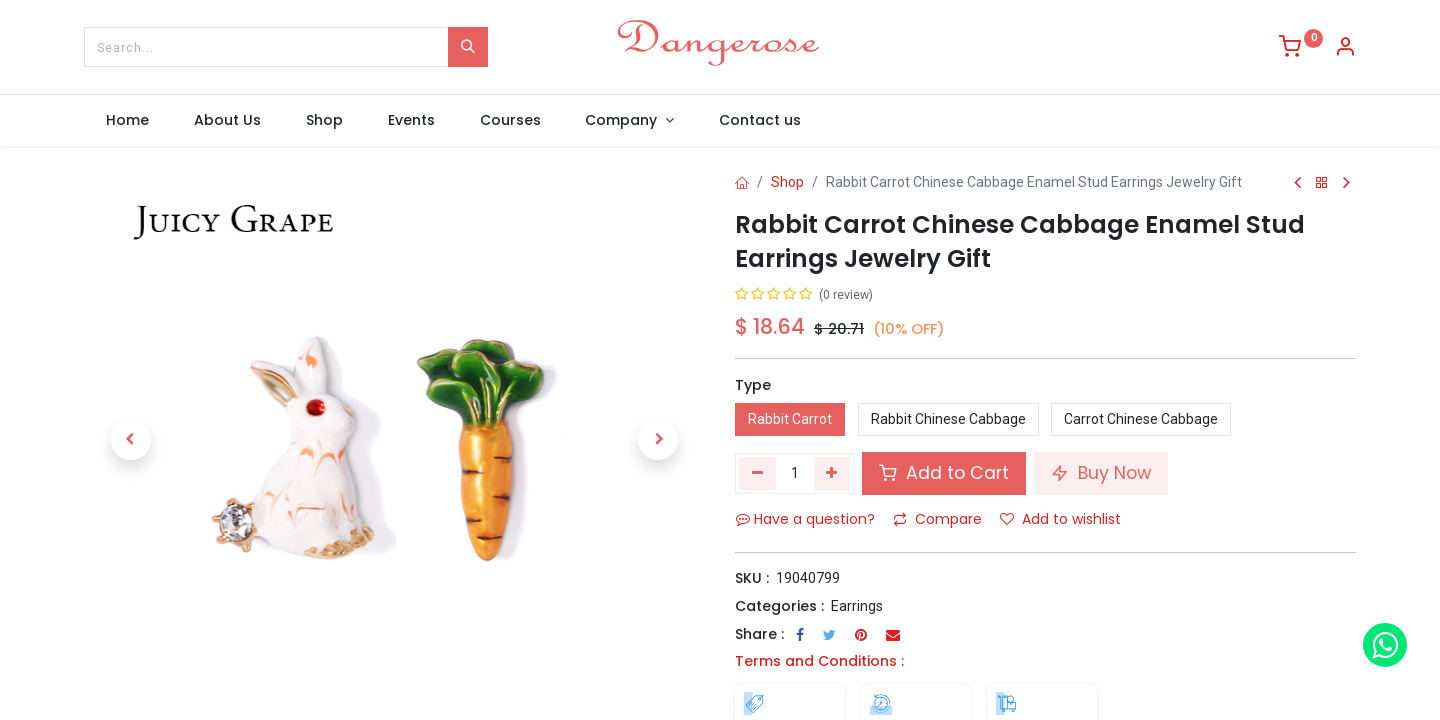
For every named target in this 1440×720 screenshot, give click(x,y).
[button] (130, 440)
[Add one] (832, 473)
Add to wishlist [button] (1060, 519)
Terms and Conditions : (819, 661)
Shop (787, 182)
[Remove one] (757, 473)
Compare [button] (937, 519)
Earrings (857, 606)
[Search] (468, 47)
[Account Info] (1345, 49)
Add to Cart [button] (944, 473)
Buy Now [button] (1101, 473)
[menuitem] (128, 121)
